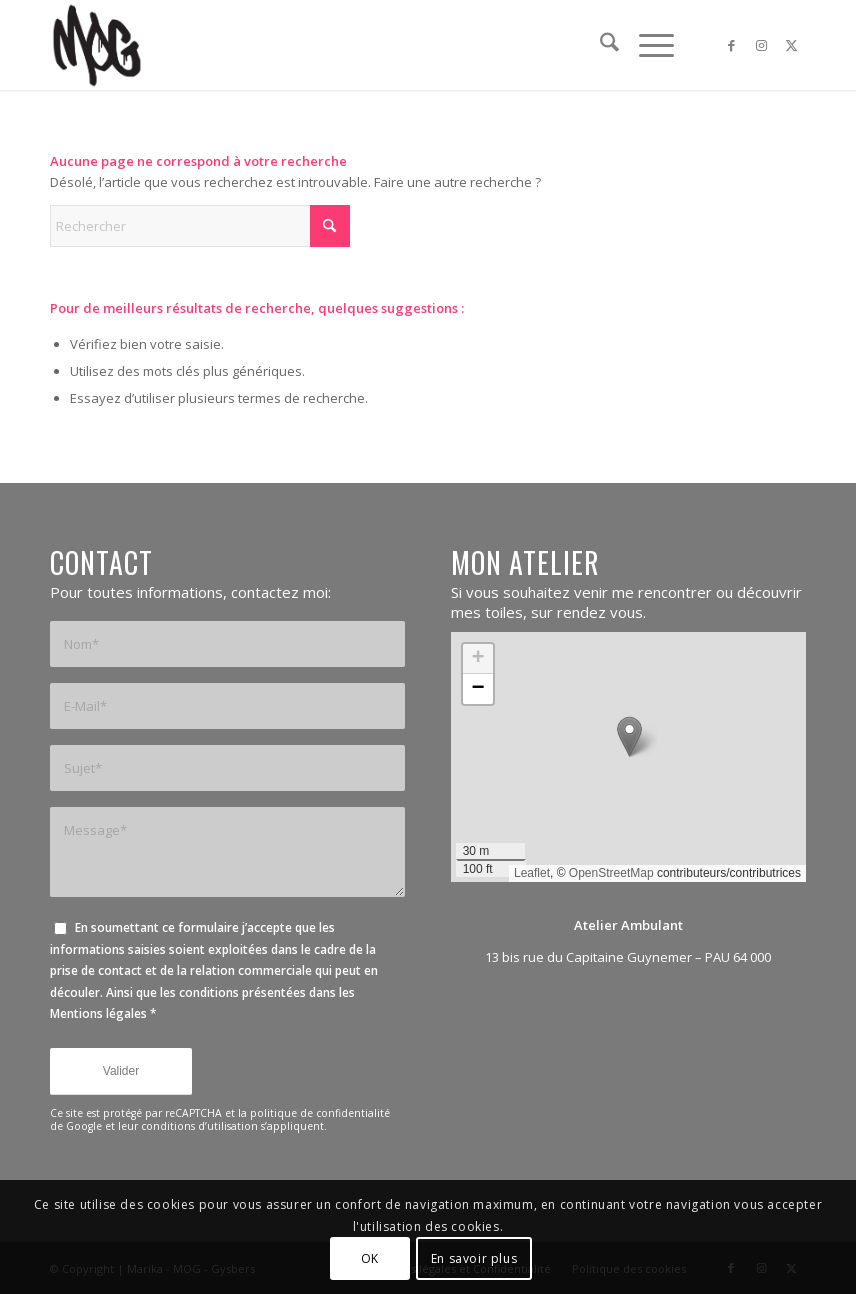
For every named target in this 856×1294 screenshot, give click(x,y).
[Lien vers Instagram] (761, 45)
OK (370, 1258)
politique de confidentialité (320, 1113)
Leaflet (532, 873)
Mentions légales (98, 1013)
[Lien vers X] (791, 45)
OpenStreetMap (611, 873)
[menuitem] (599, 45)
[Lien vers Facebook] (731, 45)
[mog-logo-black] (97, 45)
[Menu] (646, 45)
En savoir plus (474, 1258)
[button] (629, 736)
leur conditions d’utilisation (188, 1126)
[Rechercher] (599, 45)
